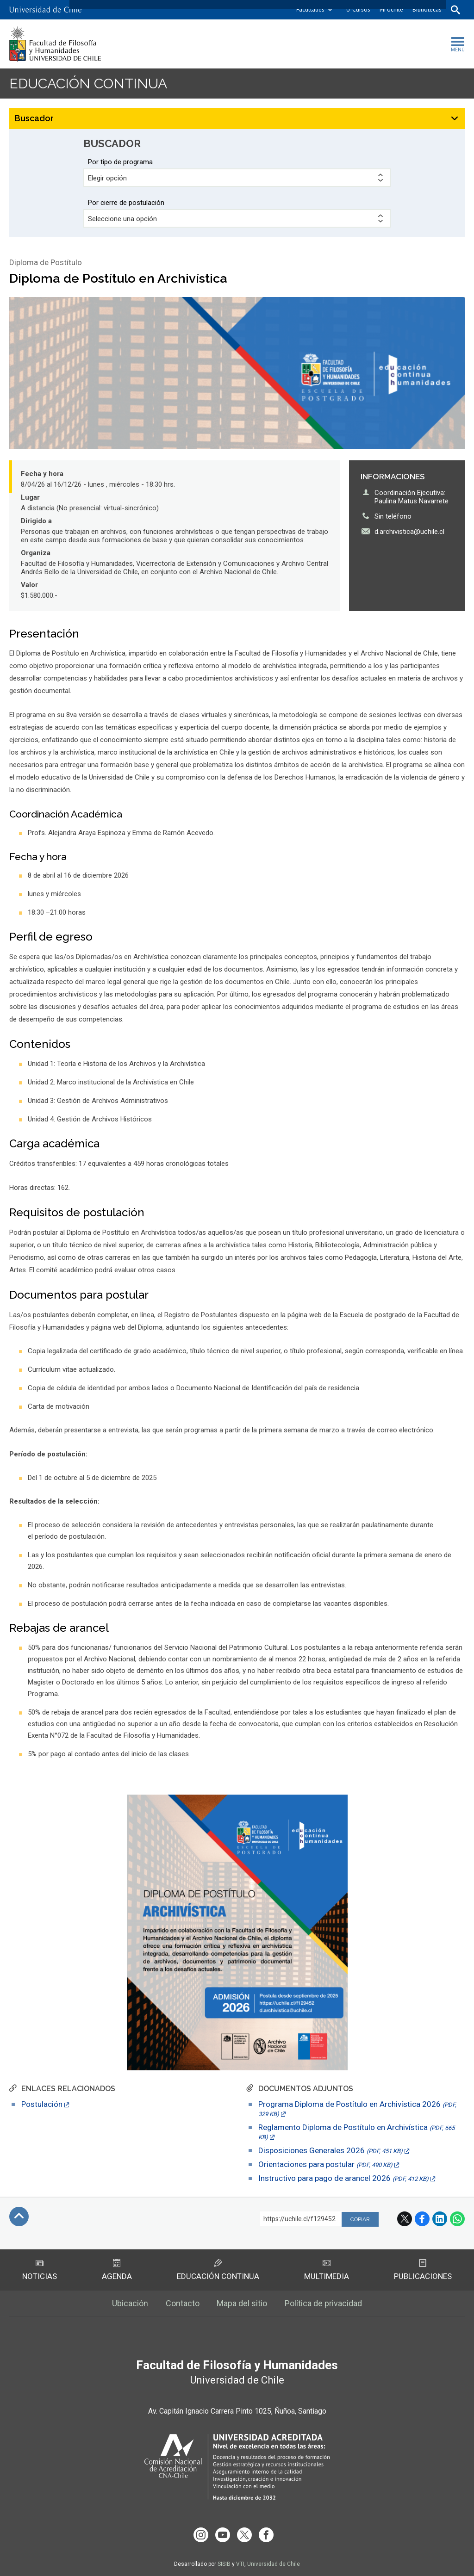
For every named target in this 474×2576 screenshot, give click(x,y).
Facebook (422, 2219)
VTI (240, 2563)
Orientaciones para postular (325, 2164)
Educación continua (88, 83)
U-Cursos (358, 9)
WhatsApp (457, 2218)
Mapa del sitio (242, 2303)
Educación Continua (218, 2270)
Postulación (41, 2104)
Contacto (183, 2303)
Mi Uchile (391, 9)
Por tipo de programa (120, 162)
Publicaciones (423, 2270)
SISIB (224, 2563)
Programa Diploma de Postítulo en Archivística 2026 (357, 2108)
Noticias (39, 2270)
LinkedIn (440, 2219)
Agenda (117, 2270)
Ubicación (130, 2303)
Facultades (310, 9)
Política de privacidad (323, 2303)
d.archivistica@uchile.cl (409, 531)
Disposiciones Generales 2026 (330, 2150)
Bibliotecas (427, 9)
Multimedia (326, 2270)
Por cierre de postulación (126, 202)
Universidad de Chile (273, 2563)
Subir (19, 2216)
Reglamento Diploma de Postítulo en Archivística (356, 2132)
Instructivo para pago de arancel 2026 (343, 2178)
